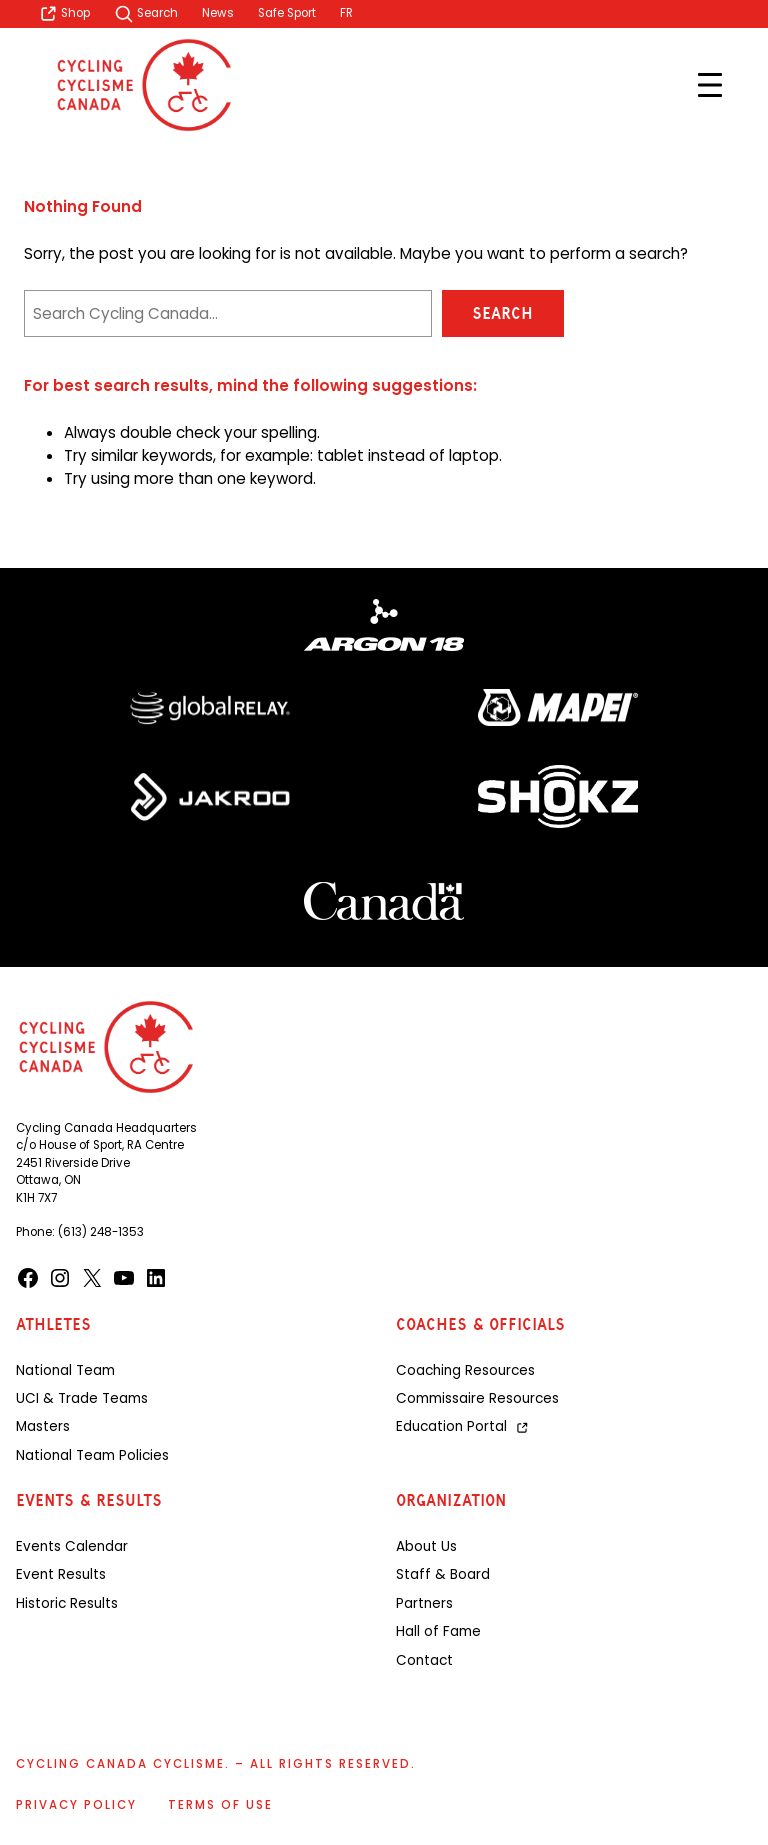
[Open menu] (710, 85)
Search (502, 313)
